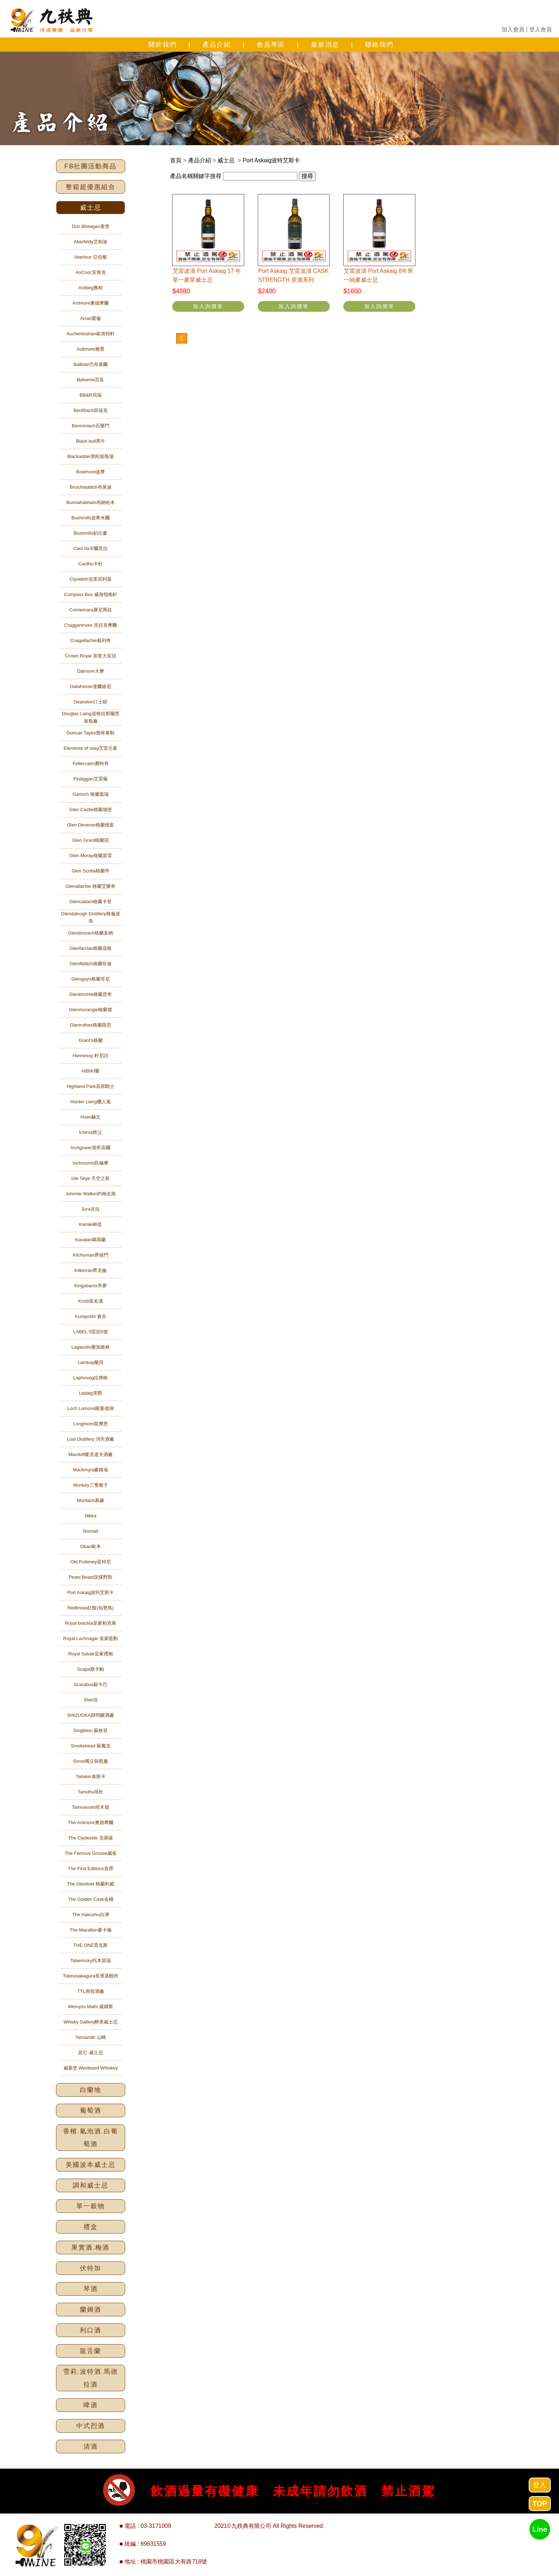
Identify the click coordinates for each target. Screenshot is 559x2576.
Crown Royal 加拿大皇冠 (90, 655)
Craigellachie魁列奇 (90, 640)
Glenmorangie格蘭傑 (90, 1009)
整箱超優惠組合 (91, 186)
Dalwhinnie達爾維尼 (90, 686)
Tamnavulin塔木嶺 (90, 1807)
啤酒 (90, 2405)
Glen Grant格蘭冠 (90, 840)
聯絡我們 (379, 44)
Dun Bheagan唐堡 (90, 226)
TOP (540, 2504)
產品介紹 (216, 44)
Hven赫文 (91, 1117)
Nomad (90, 1531)
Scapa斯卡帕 (90, 1669)
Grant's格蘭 (90, 1040)
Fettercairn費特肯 (90, 763)
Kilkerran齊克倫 (91, 1270)
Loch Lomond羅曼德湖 (90, 1408)
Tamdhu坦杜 (90, 1791)
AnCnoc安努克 (90, 272)
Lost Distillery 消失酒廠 (90, 1439)
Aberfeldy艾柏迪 (90, 241)
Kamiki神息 (90, 1224)
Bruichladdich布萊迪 (90, 487)
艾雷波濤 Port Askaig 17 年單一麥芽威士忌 (207, 275)
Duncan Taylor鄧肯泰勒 (91, 732)
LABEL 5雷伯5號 (90, 1331)
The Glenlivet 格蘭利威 (90, 1884)
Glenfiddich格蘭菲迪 (90, 963)
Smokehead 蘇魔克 (91, 1745)
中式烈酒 (90, 2425)
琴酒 (90, 2288)
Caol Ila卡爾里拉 (90, 548)
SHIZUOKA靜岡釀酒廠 (90, 1715)
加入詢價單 (208, 306)
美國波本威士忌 (91, 2164)
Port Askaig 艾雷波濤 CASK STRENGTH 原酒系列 (293, 275)
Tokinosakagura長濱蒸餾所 (90, 1976)
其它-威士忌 (90, 2052)
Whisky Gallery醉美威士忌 (90, 2022)
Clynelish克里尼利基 (91, 579)
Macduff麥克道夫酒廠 (90, 1454)
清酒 (90, 2446)
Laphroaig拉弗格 (90, 1377)
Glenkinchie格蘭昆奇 (90, 994)
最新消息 (325, 44)
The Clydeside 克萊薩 (90, 1838)
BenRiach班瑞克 (90, 410)
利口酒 (90, 2330)
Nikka (91, 1515)
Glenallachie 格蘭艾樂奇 (91, 886)
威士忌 (90, 207)
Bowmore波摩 (90, 471)
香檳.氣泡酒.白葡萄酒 (90, 2138)
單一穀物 (90, 2206)
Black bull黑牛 (90, 441)
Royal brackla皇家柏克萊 (90, 1623)
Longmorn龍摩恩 (90, 1423)
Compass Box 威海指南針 (90, 594)
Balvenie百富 (90, 379)
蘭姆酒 (90, 2309)
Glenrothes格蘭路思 (90, 1025)
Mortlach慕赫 (90, 1500)
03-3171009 (155, 2526)
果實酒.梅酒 (90, 2247)
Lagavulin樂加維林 (90, 1347)
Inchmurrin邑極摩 (90, 1163)
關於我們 (162, 44)
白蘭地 (90, 2089)
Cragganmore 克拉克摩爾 (90, 625)
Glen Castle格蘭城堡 (90, 809)
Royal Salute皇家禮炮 (90, 1653)
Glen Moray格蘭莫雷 (90, 855)
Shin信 (90, 1699)
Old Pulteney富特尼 (90, 1561)
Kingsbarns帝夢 (90, 1285)
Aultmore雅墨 (90, 349)
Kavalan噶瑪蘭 (90, 1239)
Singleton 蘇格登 (90, 1730)
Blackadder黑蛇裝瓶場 (90, 456)
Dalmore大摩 (90, 671)
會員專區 (271, 44)
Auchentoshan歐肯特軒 (90, 333)
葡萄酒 (90, 2110)
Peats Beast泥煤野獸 (90, 1577)
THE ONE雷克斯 (90, 1945)
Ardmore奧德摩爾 (90, 303)
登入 (540, 2485)
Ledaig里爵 (90, 1393)
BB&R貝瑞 (90, 395)
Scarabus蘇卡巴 (90, 1684)
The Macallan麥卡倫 (90, 1930)
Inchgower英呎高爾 (91, 1147)
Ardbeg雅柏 (90, 287)
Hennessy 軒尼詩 (90, 1055)
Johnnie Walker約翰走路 (90, 1193)
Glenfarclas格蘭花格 (91, 948)
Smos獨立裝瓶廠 (90, 1761)
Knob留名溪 (90, 1301)
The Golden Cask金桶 (90, 1899)
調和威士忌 (90, 2185)
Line (539, 2529)
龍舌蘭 (90, 2350)
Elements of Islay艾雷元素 (91, 748)
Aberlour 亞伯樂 (90, 257)
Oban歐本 (90, 1546)
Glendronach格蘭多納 (90, 933)
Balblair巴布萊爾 (90, 364)
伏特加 (90, 2268)
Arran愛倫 (90, 318)
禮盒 (90, 2226)
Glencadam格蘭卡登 (91, 901)
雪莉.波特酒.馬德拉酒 (90, 2378)
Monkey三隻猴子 (90, 1485)
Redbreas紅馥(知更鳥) (90, 1607)
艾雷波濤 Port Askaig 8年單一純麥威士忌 (378, 275)
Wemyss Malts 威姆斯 (90, 2006)
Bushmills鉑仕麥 (91, 533)
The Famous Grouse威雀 (90, 1853)
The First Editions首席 (90, 1868)
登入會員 (540, 29)
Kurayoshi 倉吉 (90, 1316)
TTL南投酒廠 (90, 1991)
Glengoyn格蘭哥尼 (90, 979)
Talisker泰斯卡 (90, 1776)
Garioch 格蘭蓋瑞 (90, 794)
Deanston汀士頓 (91, 701)
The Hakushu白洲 (90, 1914)
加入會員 (513, 29)
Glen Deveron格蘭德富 (90, 825)
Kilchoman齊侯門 (90, 1255)
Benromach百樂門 (90, 425)
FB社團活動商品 (90, 166)
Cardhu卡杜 (90, 563)
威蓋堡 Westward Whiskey (90, 2068)
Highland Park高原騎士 (90, 1086)
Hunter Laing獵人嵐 (90, 1101)
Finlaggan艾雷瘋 (90, 779)
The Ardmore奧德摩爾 (90, 1822)
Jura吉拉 (90, 1209)
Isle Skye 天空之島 (90, 1178)
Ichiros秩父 (90, 1132)
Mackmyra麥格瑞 (90, 1469)
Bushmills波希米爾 (90, 517)
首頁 (175, 160)
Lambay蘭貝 (90, 1362)
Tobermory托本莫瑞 (90, 1960)
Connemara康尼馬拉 (90, 609)
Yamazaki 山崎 (90, 2037)
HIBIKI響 (91, 1071)
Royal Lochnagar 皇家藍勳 (90, 1638)
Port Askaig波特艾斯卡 (90, 1592)
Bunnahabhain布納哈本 (90, 502)
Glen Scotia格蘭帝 (90, 871)
